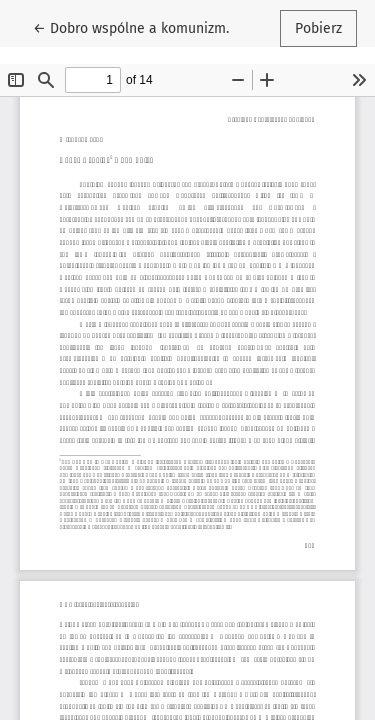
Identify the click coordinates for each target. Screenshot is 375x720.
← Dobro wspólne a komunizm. (132, 27)
